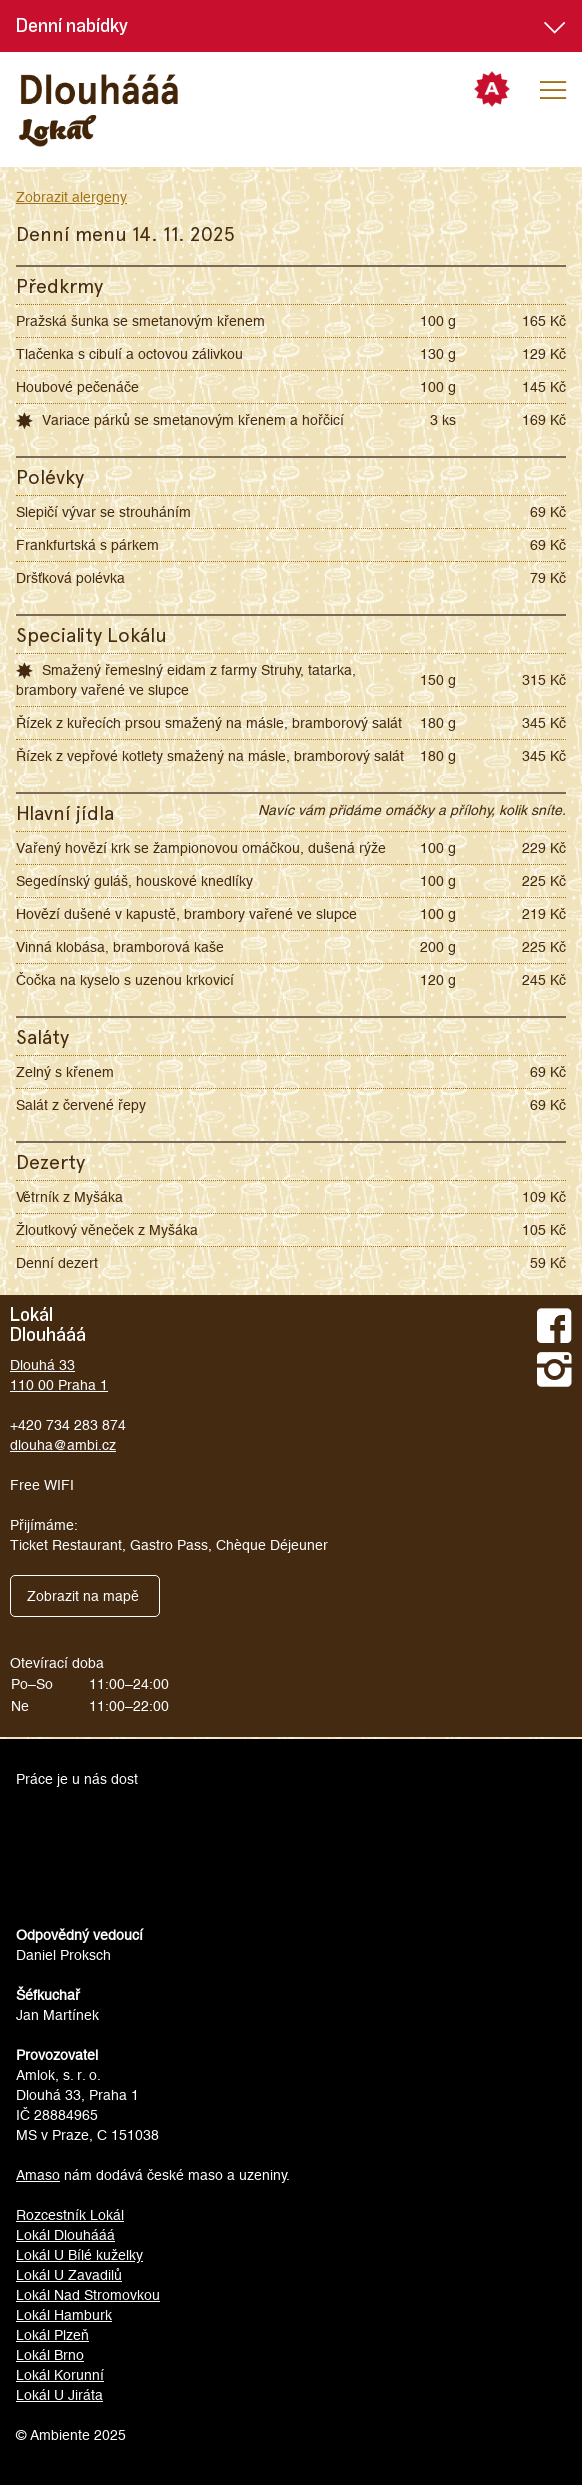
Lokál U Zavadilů (69, 2275)
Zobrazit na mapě (83, 1596)
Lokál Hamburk (64, 2315)
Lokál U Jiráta (59, 2395)
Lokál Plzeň (52, 2335)
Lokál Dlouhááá (65, 2235)
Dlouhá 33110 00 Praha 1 (59, 1375)
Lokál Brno (50, 2355)
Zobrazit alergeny (71, 197)
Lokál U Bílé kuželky (79, 2255)
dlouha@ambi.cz (63, 1445)
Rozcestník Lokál (70, 2215)
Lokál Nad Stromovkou (88, 2295)
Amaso (38, 2175)
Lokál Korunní (60, 2375)
